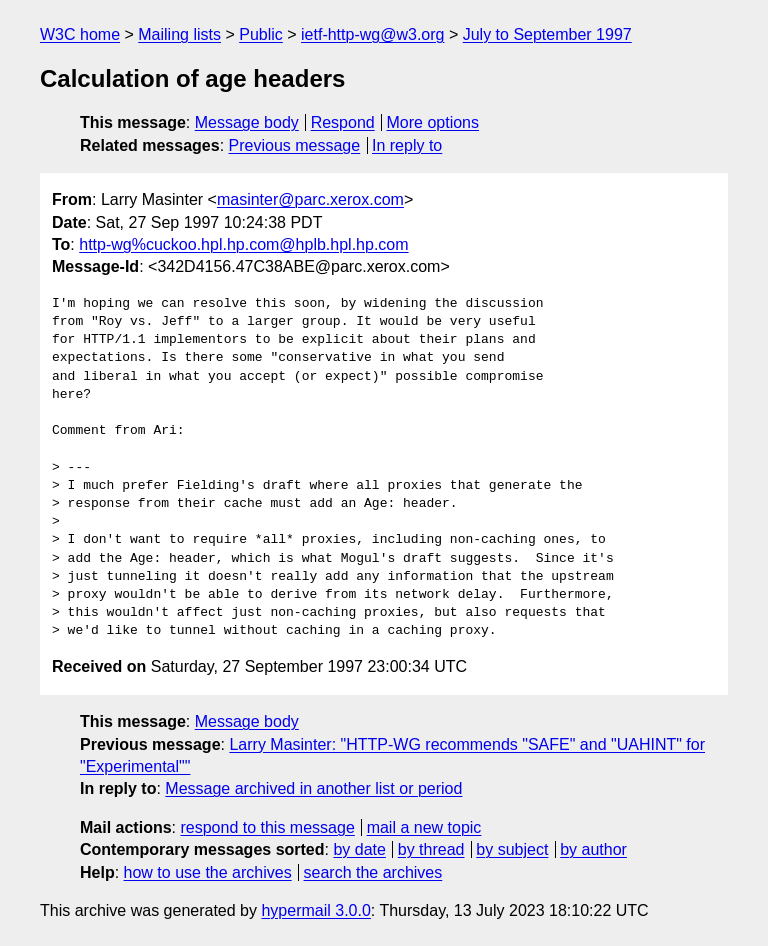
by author (593, 849)
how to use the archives (208, 872)
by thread (431, 849)
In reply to (407, 145)
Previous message (295, 145)
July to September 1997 (547, 34)
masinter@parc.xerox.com (310, 199)
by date (359, 849)
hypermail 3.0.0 (315, 910)
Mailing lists (179, 34)
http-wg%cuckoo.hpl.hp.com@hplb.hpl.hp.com (243, 244)
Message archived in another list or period (313, 788)
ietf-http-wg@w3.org (372, 34)
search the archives (373, 872)
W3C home (80, 34)
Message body (247, 122)
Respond (343, 122)
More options (433, 122)
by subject (512, 849)
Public (261, 34)
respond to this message (267, 827)
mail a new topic (424, 827)
